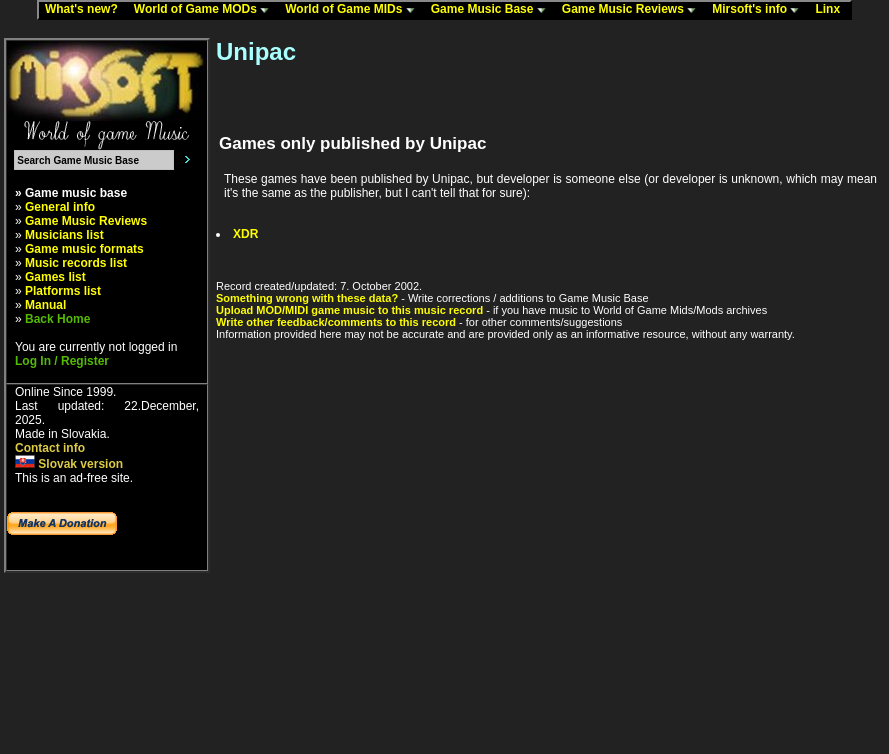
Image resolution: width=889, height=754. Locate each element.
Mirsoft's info (760, 10)
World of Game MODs (206, 10)
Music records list (76, 263)
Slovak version (69, 464)
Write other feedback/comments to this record (336, 322)
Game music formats (84, 249)
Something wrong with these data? (307, 298)
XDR (245, 234)
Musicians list (64, 235)
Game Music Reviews (633, 10)
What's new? (86, 10)
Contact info (50, 448)
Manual (45, 305)
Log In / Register (62, 361)
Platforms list (63, 291)
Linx (832, 10)
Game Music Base (493, 10)
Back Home (57, 319)
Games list (55, 277)
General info (60, 207)
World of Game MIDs (354, 10)
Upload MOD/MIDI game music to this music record (349, 310)
